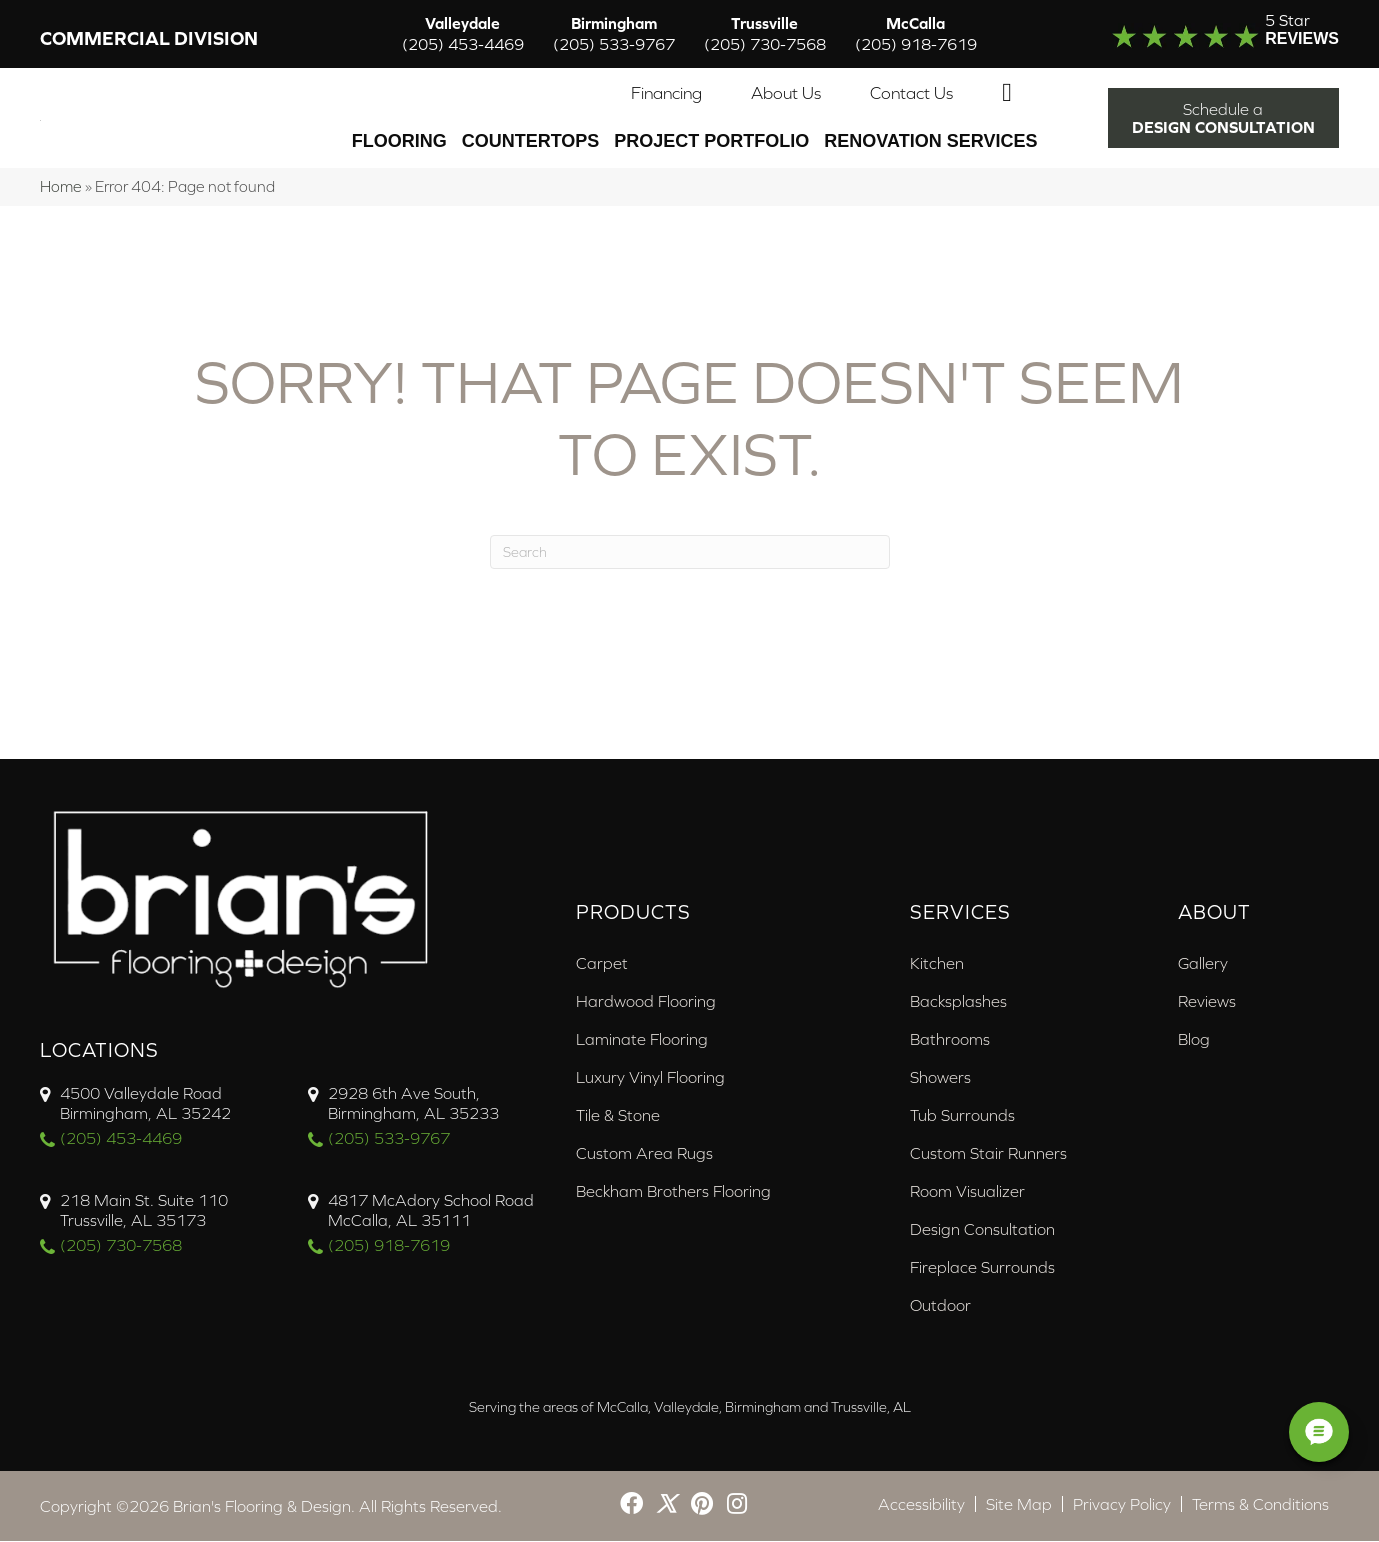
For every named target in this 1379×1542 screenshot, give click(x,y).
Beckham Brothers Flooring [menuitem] (673, 1192)
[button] (1011, 94)
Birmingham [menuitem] (614, 34)
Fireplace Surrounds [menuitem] (982, 1268)
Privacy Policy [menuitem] (1122, 1505)
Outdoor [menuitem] (940, 1306)
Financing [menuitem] (666, 94)
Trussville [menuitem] (765, 34)
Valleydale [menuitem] (463, 34)
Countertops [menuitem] (531, 142)
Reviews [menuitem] (1207, 1002)
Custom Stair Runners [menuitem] (988, 1154)
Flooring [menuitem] (399, 142)
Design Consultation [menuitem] (982, 1230)
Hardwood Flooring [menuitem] (646, 1002)
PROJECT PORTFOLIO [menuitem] (711, 142)
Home (61, 187)
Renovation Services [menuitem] (930, 142)
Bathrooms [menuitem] (950, 1040)
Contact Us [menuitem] (911, 94)
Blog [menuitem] (1194, 1040)
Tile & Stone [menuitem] (618, 1116)
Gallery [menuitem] (1203, 964)
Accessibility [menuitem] (921, 1505)
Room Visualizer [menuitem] (967, 1192)
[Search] (690, 553)
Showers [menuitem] (940, 1078)
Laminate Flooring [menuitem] (642, 1040)
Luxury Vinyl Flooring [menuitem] (650, 1078)
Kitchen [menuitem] (937, 964)
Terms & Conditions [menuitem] (1260, 1505)
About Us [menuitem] (786, 94)
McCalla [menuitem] (916, 34)
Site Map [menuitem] (1019, 1505)
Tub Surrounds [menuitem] (962, 1116)
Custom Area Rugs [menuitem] (644, 1154)
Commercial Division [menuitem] (149, 39)
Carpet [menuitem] (602, 964)
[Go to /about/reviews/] (1198, 34)
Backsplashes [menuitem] (958, 1002)
